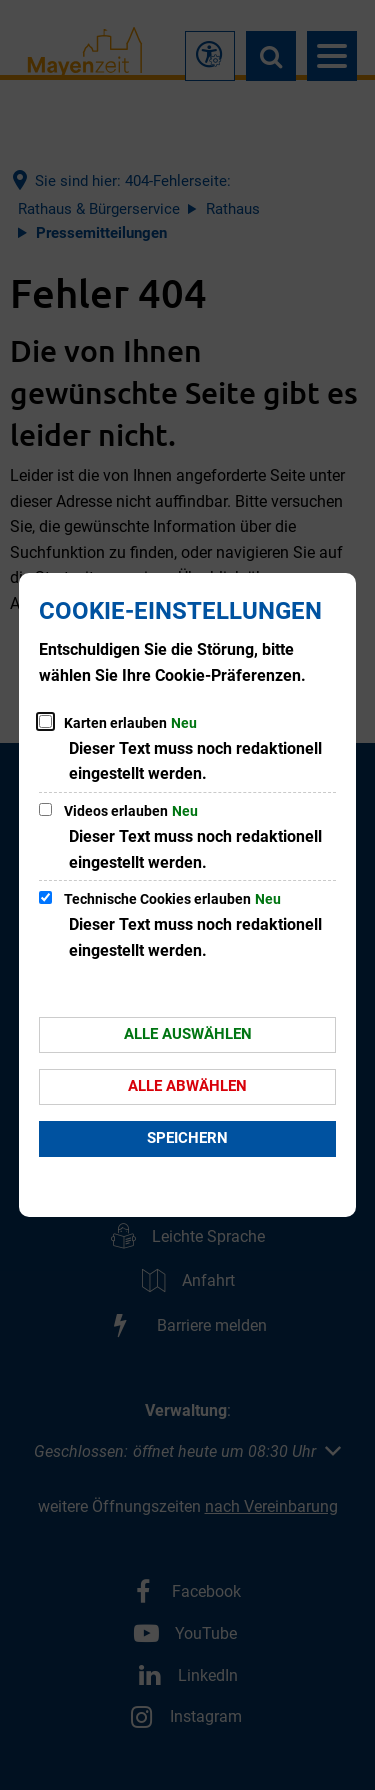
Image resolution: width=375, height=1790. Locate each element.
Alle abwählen (187, 1086)
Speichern (187, 1138)
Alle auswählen (188, 1034)
